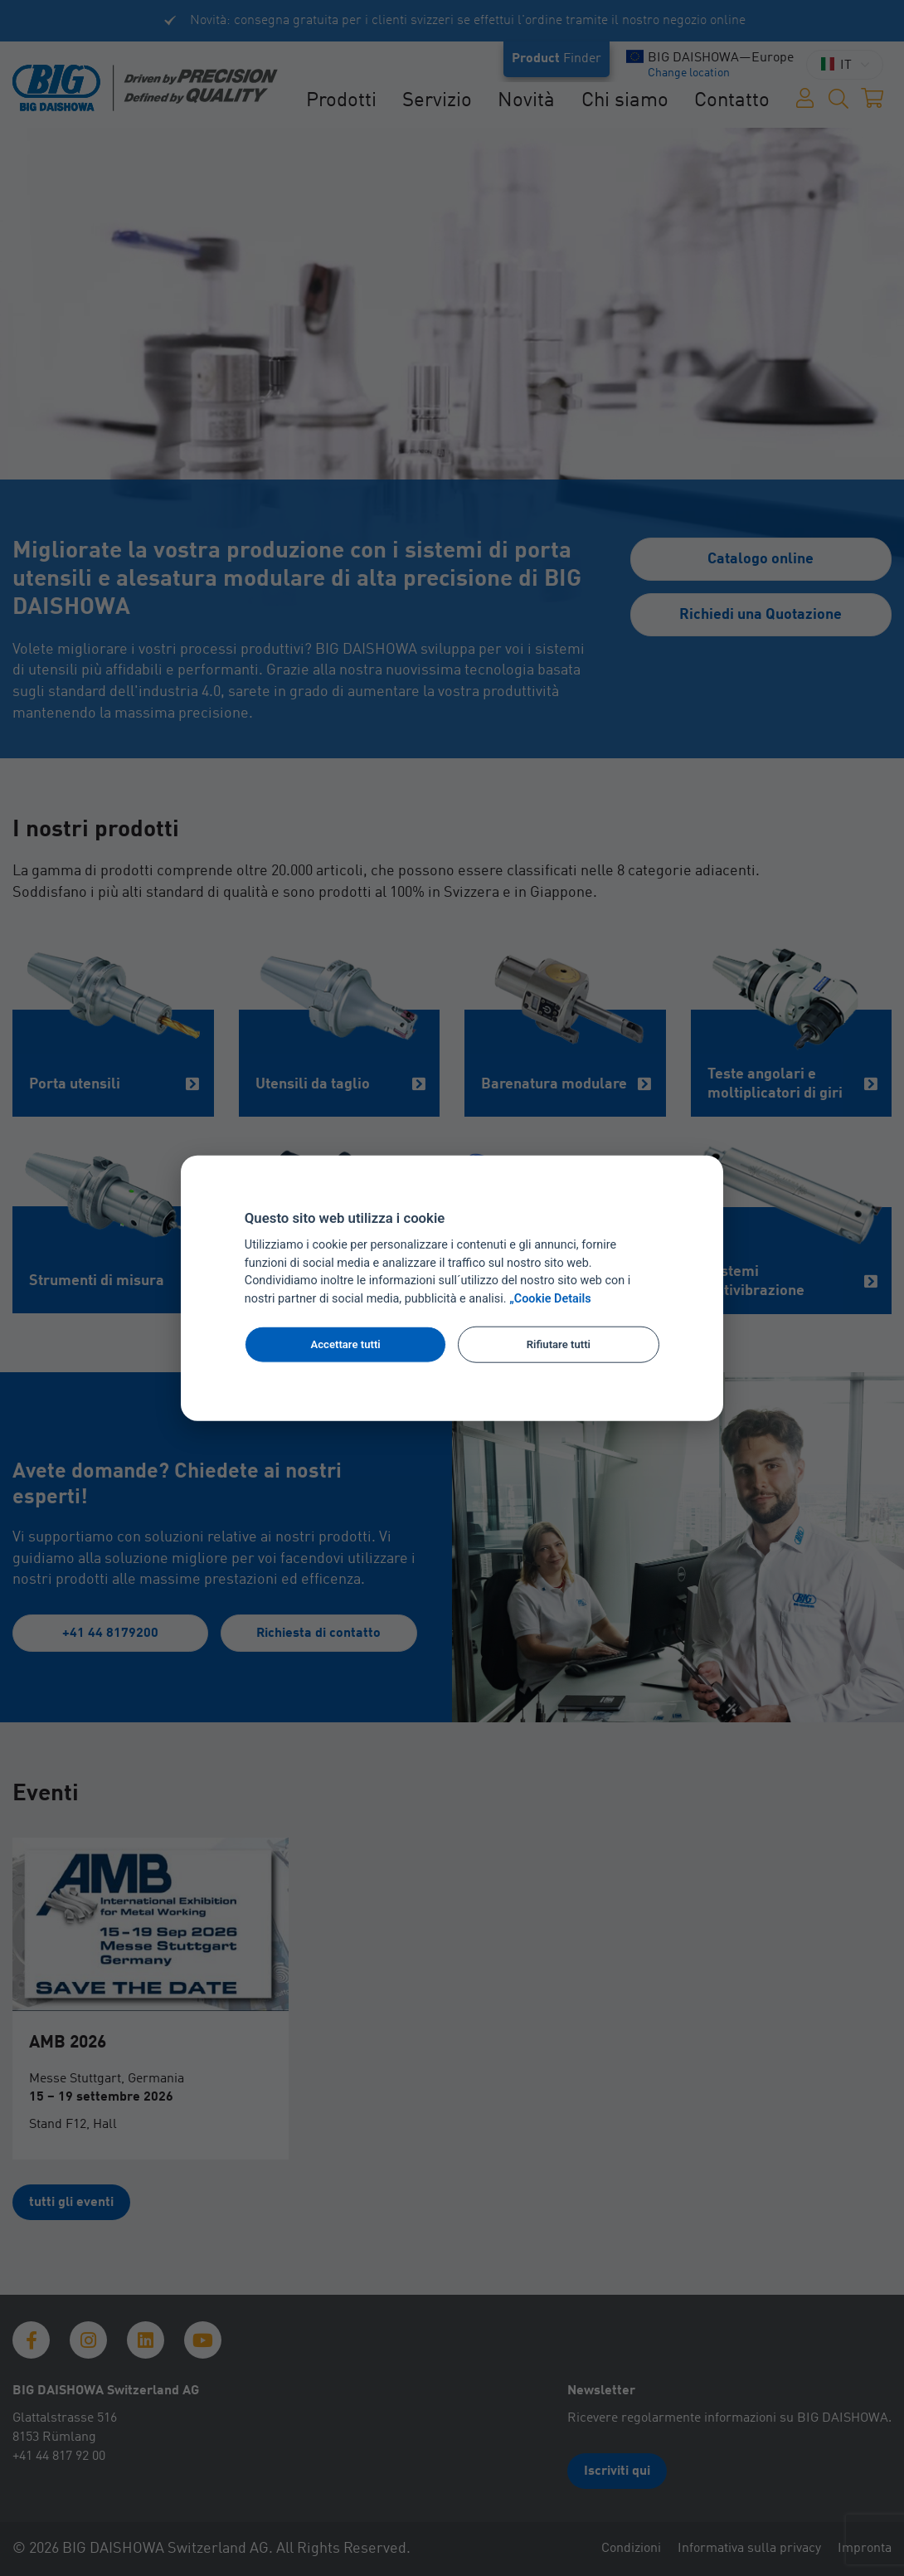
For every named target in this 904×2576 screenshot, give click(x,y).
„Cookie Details (550, 1299)
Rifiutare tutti (559, 1344)
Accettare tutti (346, 1344)
